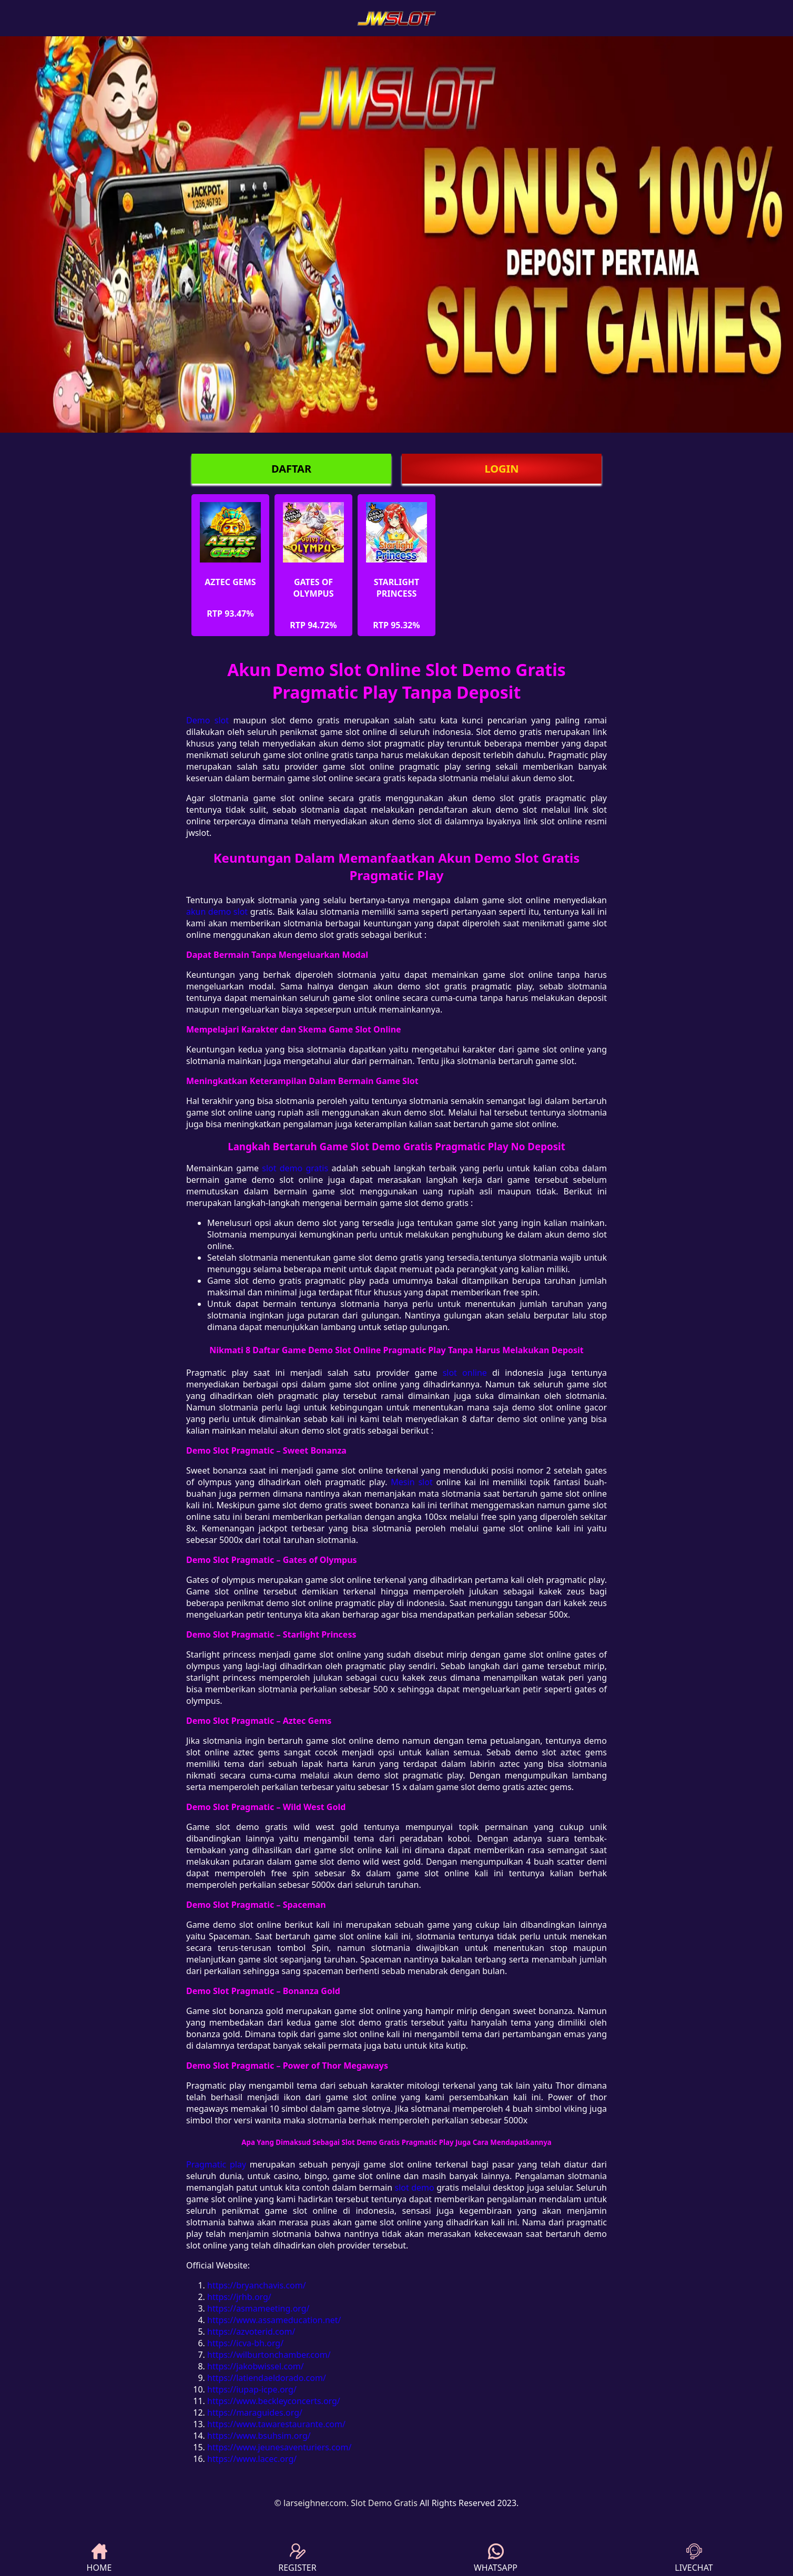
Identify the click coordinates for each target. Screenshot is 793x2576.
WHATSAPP (495, 2558)
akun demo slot (217, 911)
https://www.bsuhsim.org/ (259, 2435)
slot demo (414, 2187)
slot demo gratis (295, 1168)
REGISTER (297, 2558)
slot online (465, 1372)
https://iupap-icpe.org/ (252, 2389)
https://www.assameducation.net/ (274, 2320)
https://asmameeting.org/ (258, 2308)
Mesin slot (411, 1482)
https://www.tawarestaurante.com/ (276, 2424)
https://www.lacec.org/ (252, 2459)
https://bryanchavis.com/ (256, 2285)
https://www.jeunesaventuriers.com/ (279, 2447)
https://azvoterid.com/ (251, 2331)
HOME (99, 2558)
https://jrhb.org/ (239, 2297)
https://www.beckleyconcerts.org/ (273, 2401)
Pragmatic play (216, 2164)
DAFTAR (291, 469)
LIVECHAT (694, 2558)
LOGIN (501, 469)
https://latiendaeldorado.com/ (266, 2378)
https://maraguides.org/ (254, 2412)
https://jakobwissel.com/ (255, 2366)
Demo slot (207, 720)
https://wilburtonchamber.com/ (269, 2354)
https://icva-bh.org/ (245, 2343)
